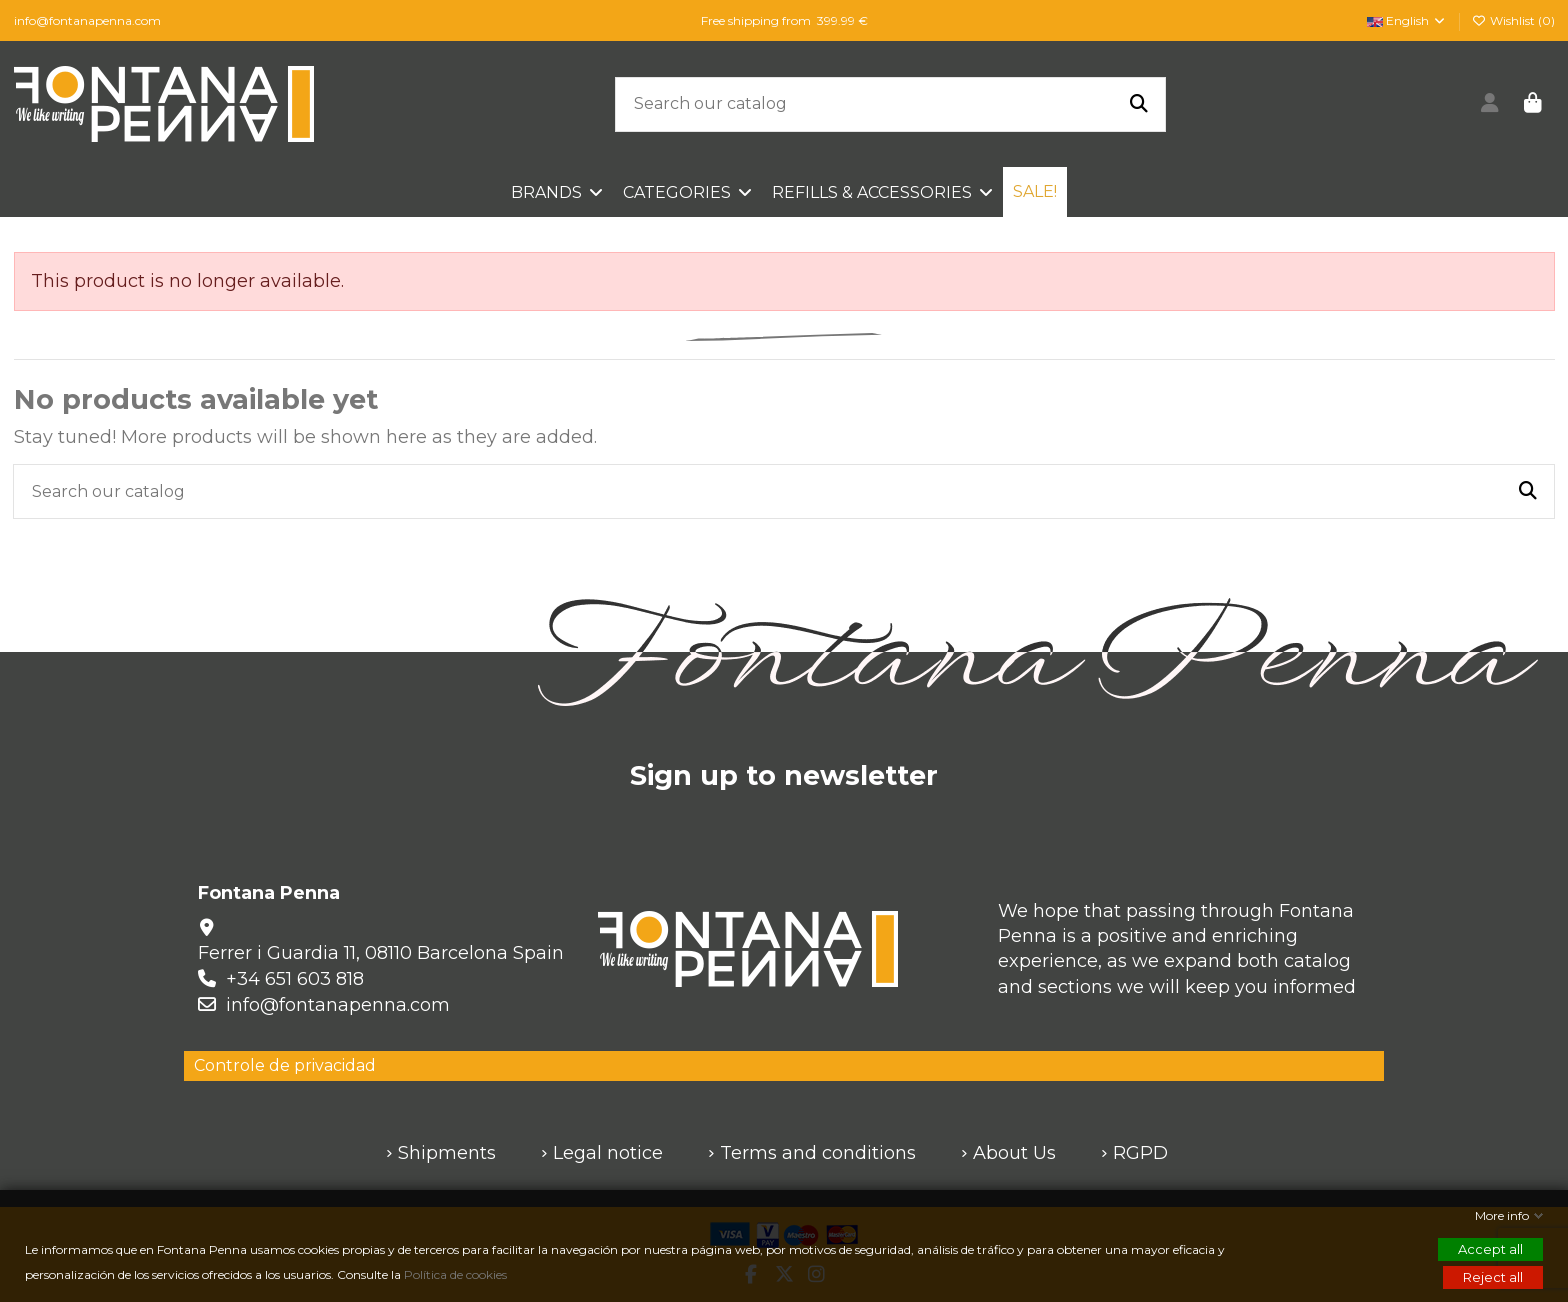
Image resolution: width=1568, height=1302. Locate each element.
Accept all (1490, 1249)
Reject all (1493, 1277)
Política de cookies (457, 1274)
